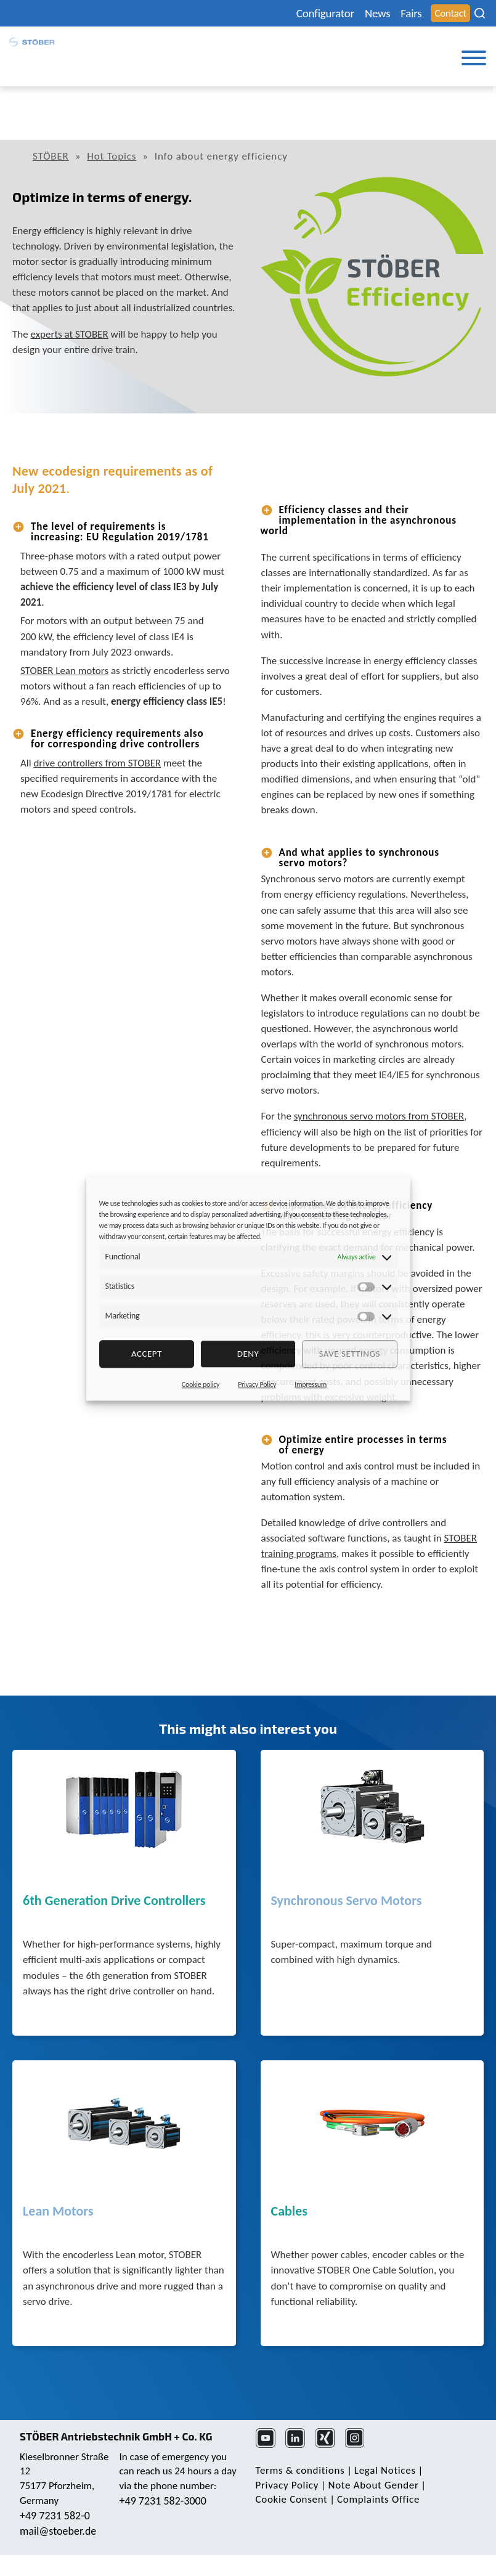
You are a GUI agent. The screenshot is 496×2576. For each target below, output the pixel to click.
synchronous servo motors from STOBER (379, 1116)
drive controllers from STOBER (97, 763)
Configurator (325, 13)
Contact (450, 13)
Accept (146, 1353)
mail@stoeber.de (58, 2531)
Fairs (410, 13)
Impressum (311, 1384)
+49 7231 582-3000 (163, 2501)
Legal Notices (385, 2470)
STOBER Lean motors (64, 670)
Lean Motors (58, 2211)
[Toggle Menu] (473, 58)
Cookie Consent (292, 2499)
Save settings (349, 1353)
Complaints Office (378, 2499)
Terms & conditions (300, 2470)
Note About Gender (373, 2485)
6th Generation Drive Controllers (114, 1901)
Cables (289, 2211)
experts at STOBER (69, 334)
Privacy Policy (257, 1384)
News (377, 13)
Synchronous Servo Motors (346, 1901)
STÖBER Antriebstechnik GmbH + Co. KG (116, 2436)
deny (248, 1353)
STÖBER (51, 156)
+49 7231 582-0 (55, 2515)
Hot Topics (111, 156)
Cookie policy (200, 1384)
